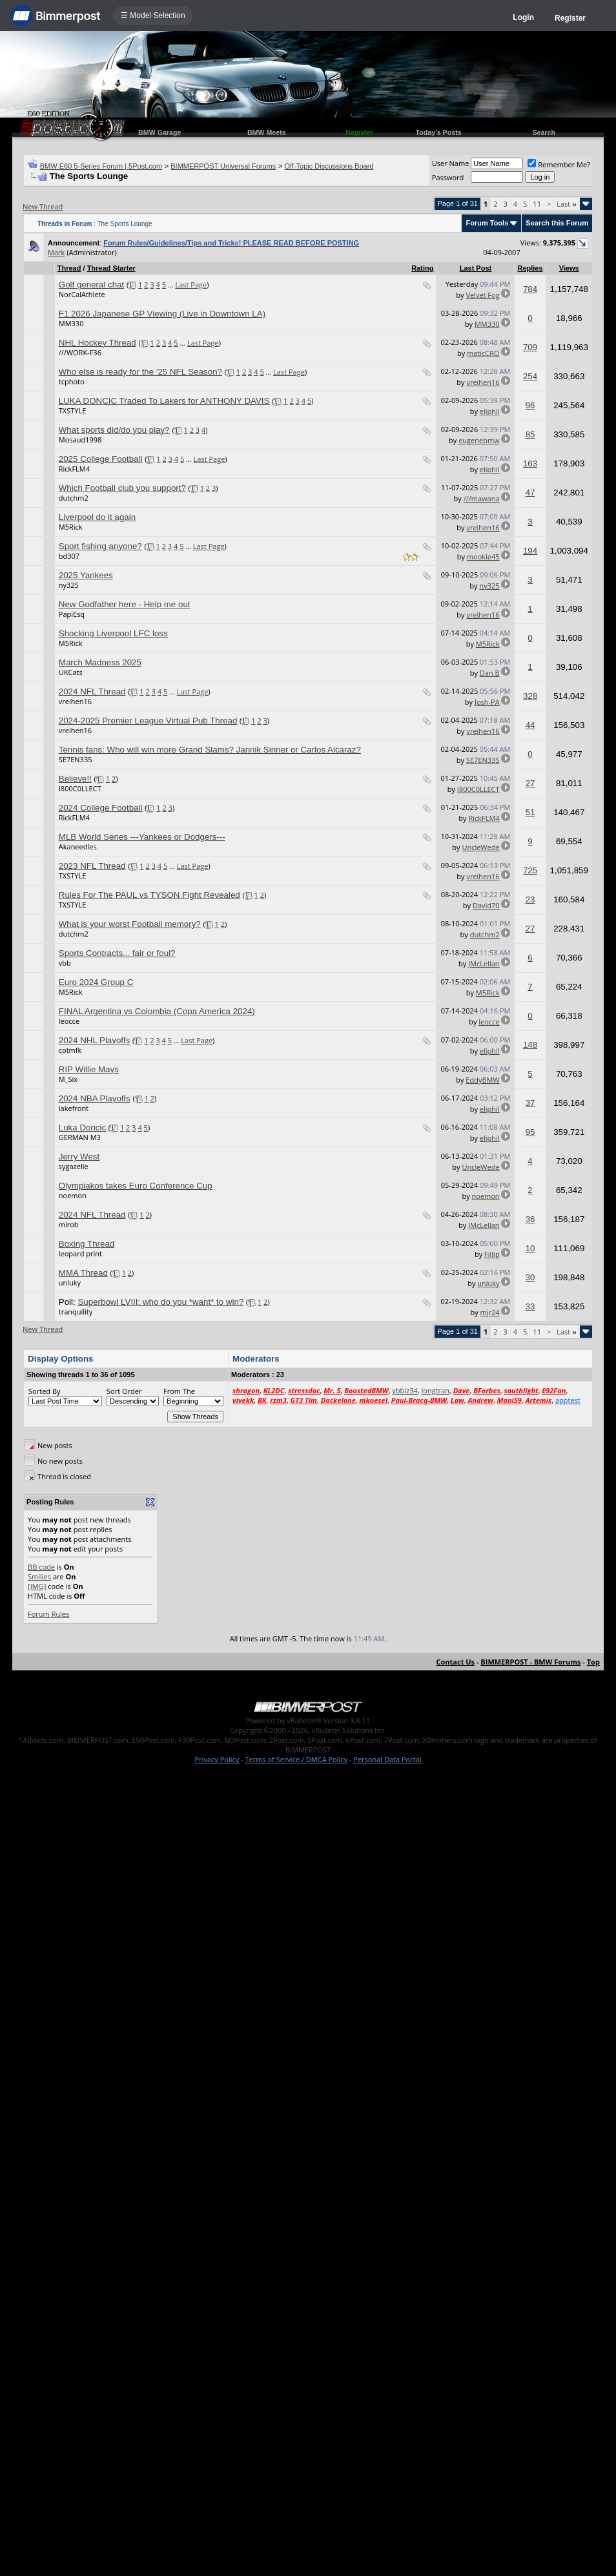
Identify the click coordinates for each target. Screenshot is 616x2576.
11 (537, 204)
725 (530, 870)
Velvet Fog (482, 295)
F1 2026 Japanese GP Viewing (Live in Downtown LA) (162, 313)
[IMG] (37, 1586)
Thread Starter (111, 268)
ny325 (69, 585)
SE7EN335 (75, 759)
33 (530, 1306)
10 (530, 1248)
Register (570, 18)
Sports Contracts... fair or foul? (117, 953)
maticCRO (483, 353)
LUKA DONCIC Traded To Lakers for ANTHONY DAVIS (164, 401)
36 (530, 1219)
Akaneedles (78, 846)
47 (530, 492)
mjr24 (490, 1312)
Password (448, 177)
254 (530, 376)
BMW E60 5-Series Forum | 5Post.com (101, 166)
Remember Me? (559, 164)
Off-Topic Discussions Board (328, 166)
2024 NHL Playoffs (94, 1040)
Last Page (191, 284)
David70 (486, 905)
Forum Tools (487, 223)
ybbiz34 (404, 1390)
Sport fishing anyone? (100, 546)
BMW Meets (266, 132)
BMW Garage (159, 132)
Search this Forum (557, 223)
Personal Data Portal (387, 1759)
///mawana (482, 498)
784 (530, 289)
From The (179, 1391)
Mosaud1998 (80, 439)
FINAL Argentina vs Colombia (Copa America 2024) (157, 1011)
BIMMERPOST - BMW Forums (530, 1662)
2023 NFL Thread (92, 866)
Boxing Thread (86, 1244)
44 (530, 725)
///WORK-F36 (80, 352)
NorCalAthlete (82, 294)
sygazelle (73, 1166)
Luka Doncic (82, 1127)
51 (530, 812)
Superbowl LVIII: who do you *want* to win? (160, 1302)
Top (593, 1662)
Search (543, 132)
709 (530, 347)
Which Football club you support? (122, 488)
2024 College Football (101, 808)
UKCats (71, 672)
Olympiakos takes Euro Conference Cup (135, 1185)
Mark (56, 252)
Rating (422, 268)
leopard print (80, 1253)
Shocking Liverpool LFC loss (113, 633)
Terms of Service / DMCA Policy (296, 1759)
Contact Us (455, 1662)
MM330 (71, 323)
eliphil (490, 411)
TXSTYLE (73, 410)
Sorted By (44, 1391)
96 (530, 405)
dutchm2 (73, 498)
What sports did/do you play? (114, 430)
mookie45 (483, 556)
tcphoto (72, 381)
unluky (70, 1282)
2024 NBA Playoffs (94, 1098)
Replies (529, 268)
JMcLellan (483, 963)
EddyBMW (482, 1080)
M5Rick (71, 527)
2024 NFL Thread (92, 691)
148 (530, 1045)
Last (567, 204)
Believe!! (75, 779)
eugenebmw (478, 440)
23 (530, 899)
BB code (41, 1567)
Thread (69, 268)
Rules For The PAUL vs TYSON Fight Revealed (149, 895)
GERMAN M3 (80, 1137)
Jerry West (79, 1156)
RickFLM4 (74, 468)
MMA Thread (83, 1273)
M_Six (68, 1079)
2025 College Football (101, 459)
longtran (435, 1390)
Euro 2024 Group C (96, 982)
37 (530, 1103)
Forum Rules (48, 1614)
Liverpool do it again (97, 517)
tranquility (76, 1311)
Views (569, 268)
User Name (450, 163)
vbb (65, 963)
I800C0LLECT (80, 788)
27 (530, 783)
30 (530, 1277)
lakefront (73, 1108)
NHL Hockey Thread (97, 343)
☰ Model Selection (153, 15)
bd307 (69, 556)
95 (530, 1132)
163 (530, 463)
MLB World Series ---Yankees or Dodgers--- (142, 837)
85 (530, 434)
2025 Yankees (86, 575)
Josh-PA (487, 702)
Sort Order (124, 1391)
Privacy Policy (217, 1759)
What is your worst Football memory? (130, 924)
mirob (69, 1224)
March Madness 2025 (100, 662)
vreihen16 (482, 382)
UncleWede (480, 847)
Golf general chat (92, 284)
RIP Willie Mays (89, 1069)
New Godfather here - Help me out (124, 604)
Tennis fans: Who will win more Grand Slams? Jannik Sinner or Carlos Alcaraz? (210, 749)
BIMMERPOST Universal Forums (223, 166)
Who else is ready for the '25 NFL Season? (140, 372)
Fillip (492, 1254)
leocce (69, 1021)
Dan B (490, 673)
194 (530, 551)
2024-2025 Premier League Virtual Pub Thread (148, 720)
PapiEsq (72, 614)
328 (530, 696)
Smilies (39, 1576)
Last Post (476, 268)
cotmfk (70, 1050)
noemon (73, 1195)
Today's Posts (439, 132)
